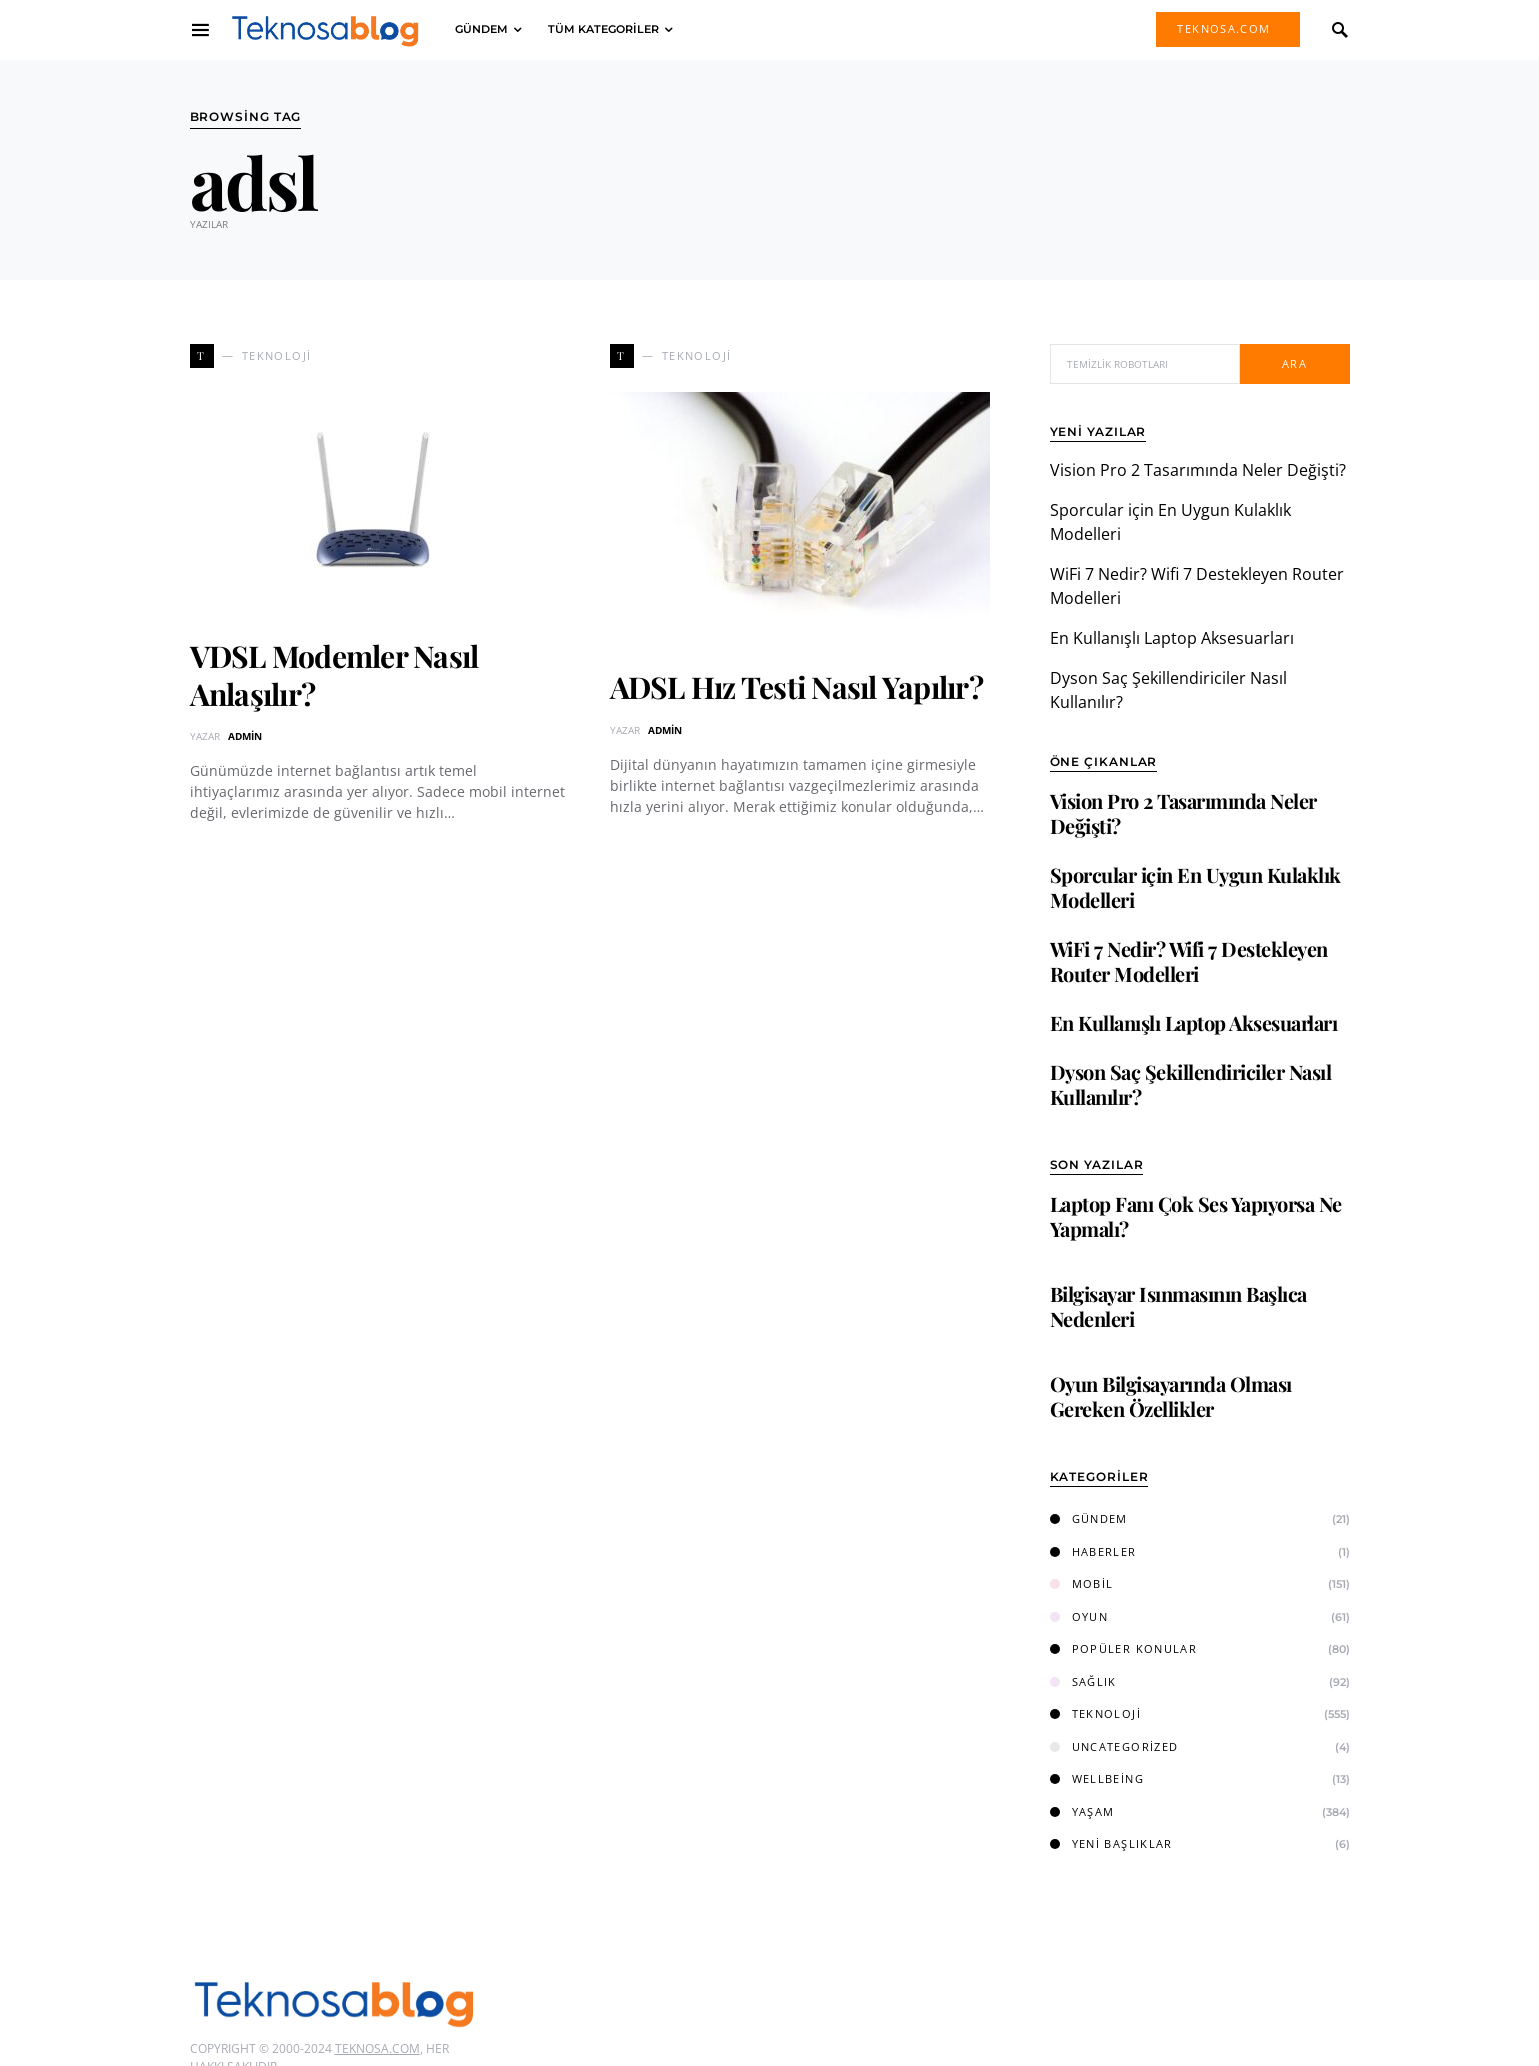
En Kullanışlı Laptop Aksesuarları (1172, 638)
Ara (1294, 363)
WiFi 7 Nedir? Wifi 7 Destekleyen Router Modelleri (1189, 961)
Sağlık (1083, 1681)
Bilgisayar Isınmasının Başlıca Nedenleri (1178, 1306)
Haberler (1093, 1551)
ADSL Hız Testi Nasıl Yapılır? (796, 687)
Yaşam (1082, 1811)
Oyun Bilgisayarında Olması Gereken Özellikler (1171, 1396)
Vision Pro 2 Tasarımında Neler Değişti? (1198, 470)
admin (245, 736)
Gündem (1089, 1518)
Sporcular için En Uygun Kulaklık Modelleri (1195, 887)
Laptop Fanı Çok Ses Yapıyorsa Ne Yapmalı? (1196, 1216)
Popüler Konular (1124, 1648)
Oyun (1079, 1616)
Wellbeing (1097, 1778)
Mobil (1082, 1583)
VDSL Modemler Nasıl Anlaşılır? (334, 675)
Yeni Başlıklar (1111, 1843)
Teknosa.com (1223, 28)
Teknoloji (1095, 1713)
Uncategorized (1114, 1746)
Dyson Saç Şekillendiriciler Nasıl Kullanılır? (1191, 1084)
